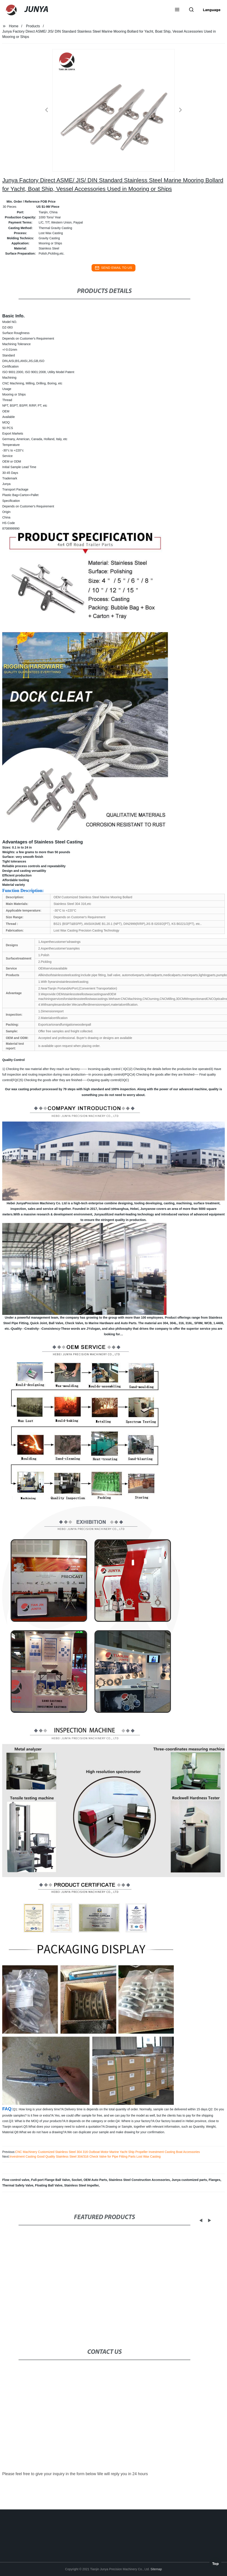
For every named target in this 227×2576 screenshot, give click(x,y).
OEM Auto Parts (95, 2180)
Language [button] (212, 10)
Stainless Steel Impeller (81, 2185)
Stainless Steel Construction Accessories (139, 2180)
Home (13, 26)
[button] (177, 10)
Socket (77, 2180)
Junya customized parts (189, 2180)
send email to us (113, 268)
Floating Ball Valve (49, 2185)
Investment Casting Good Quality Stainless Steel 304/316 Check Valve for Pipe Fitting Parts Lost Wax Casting (85, 2156)
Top (215, 2562)
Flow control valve (15, 2180)
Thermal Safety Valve (17, 2185)
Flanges (214, 2180)
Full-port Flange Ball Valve (50, 2180)
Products (33, 26)
